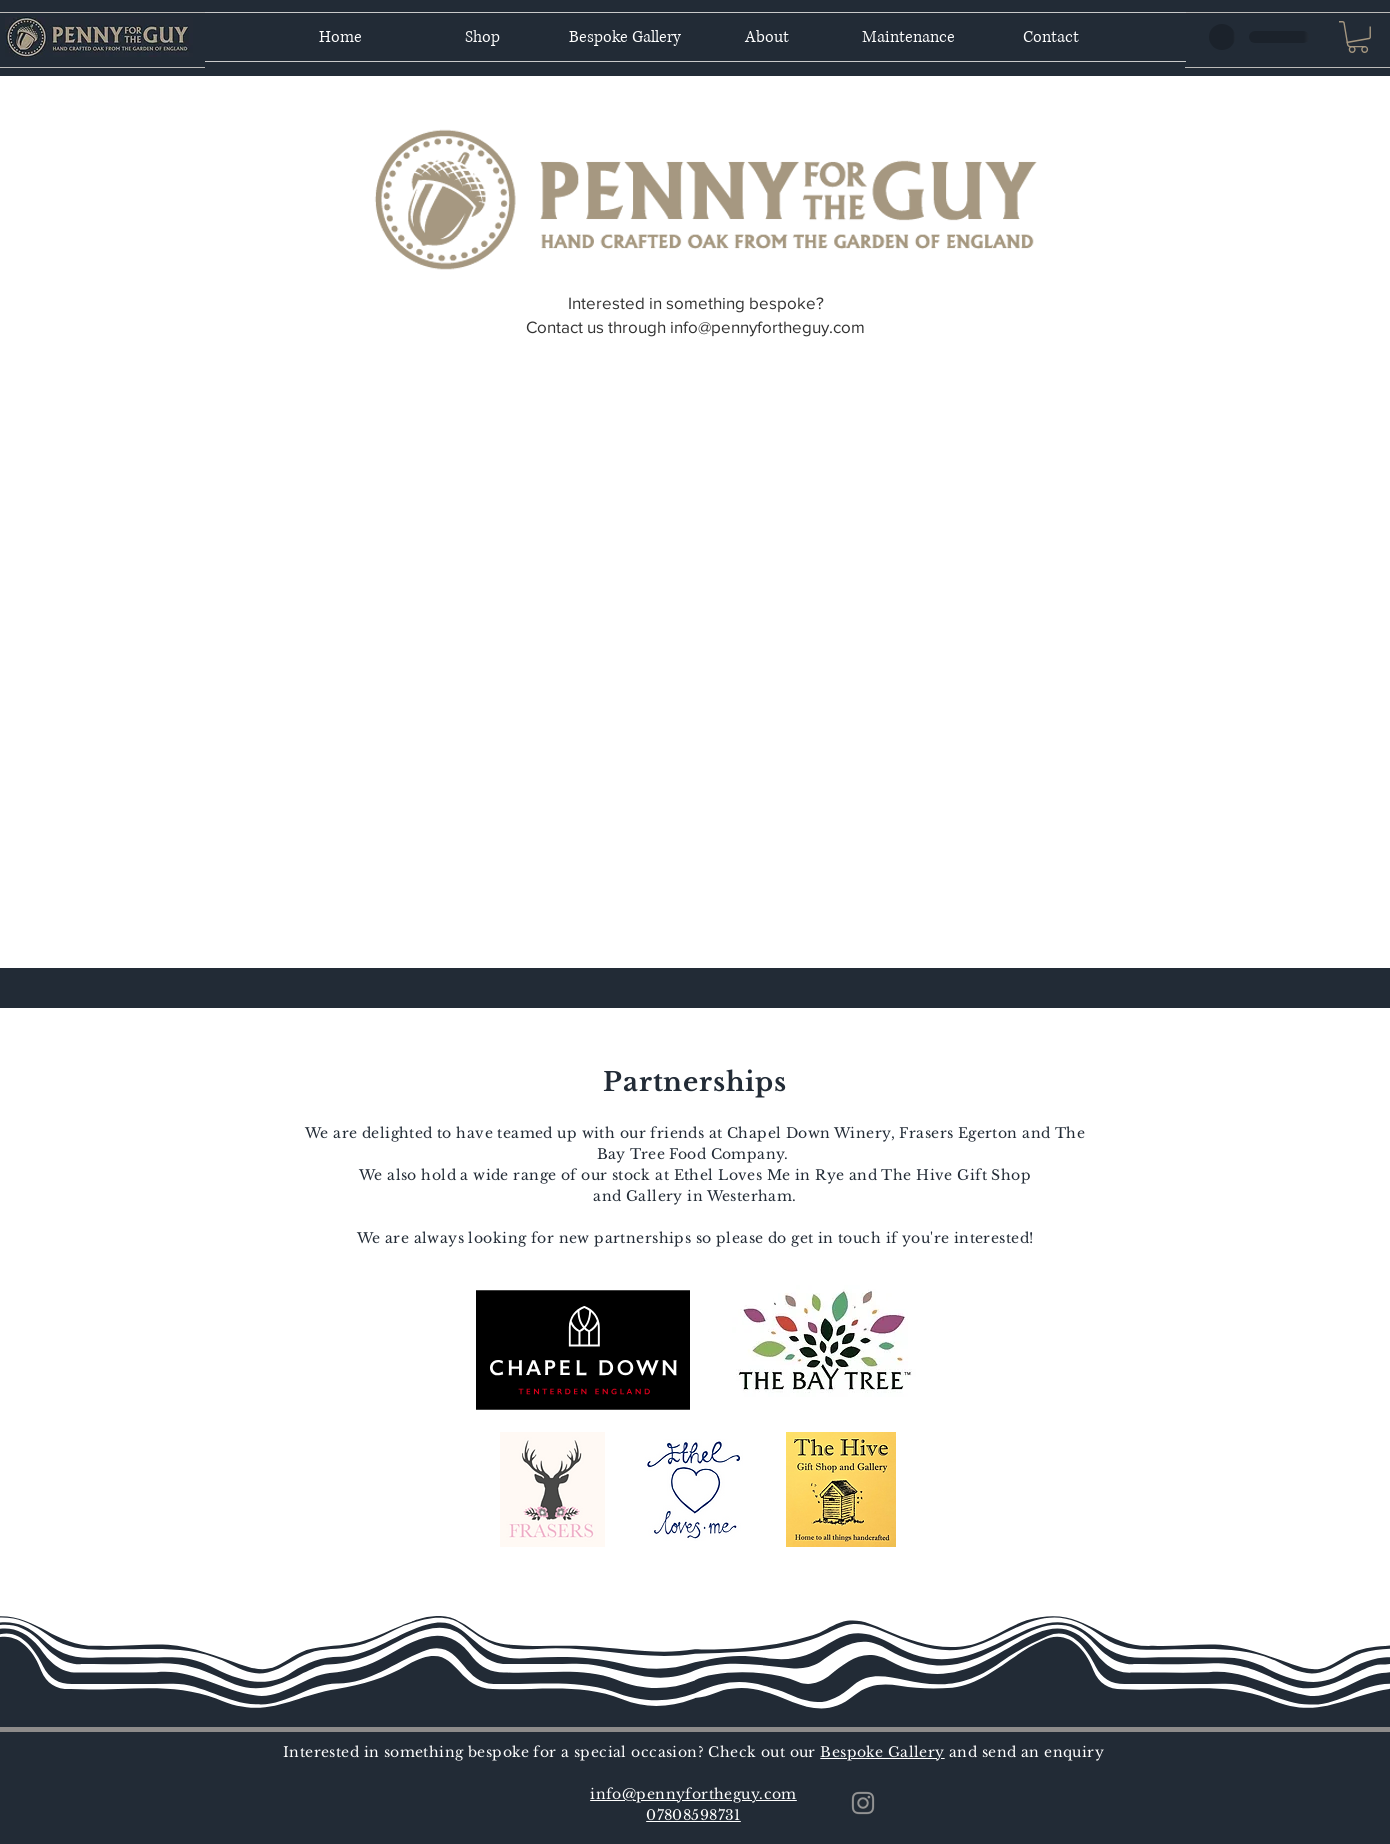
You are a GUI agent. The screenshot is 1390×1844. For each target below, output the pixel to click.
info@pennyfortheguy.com (767, 326)
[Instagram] (863, 1803)
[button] (1358, 37)
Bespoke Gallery (882, 1752)
